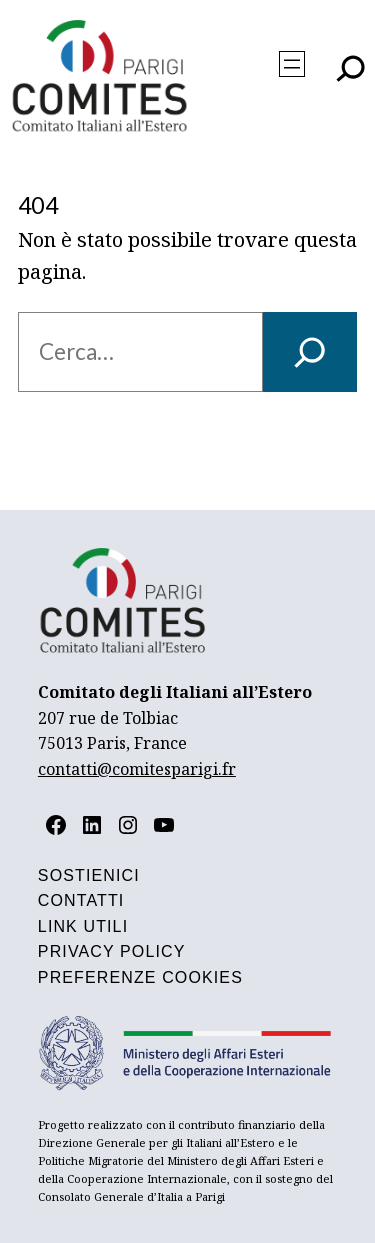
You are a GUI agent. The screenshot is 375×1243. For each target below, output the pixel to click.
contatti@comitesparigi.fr (137, 769)
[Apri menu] (292, 64)
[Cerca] (310, 352)
